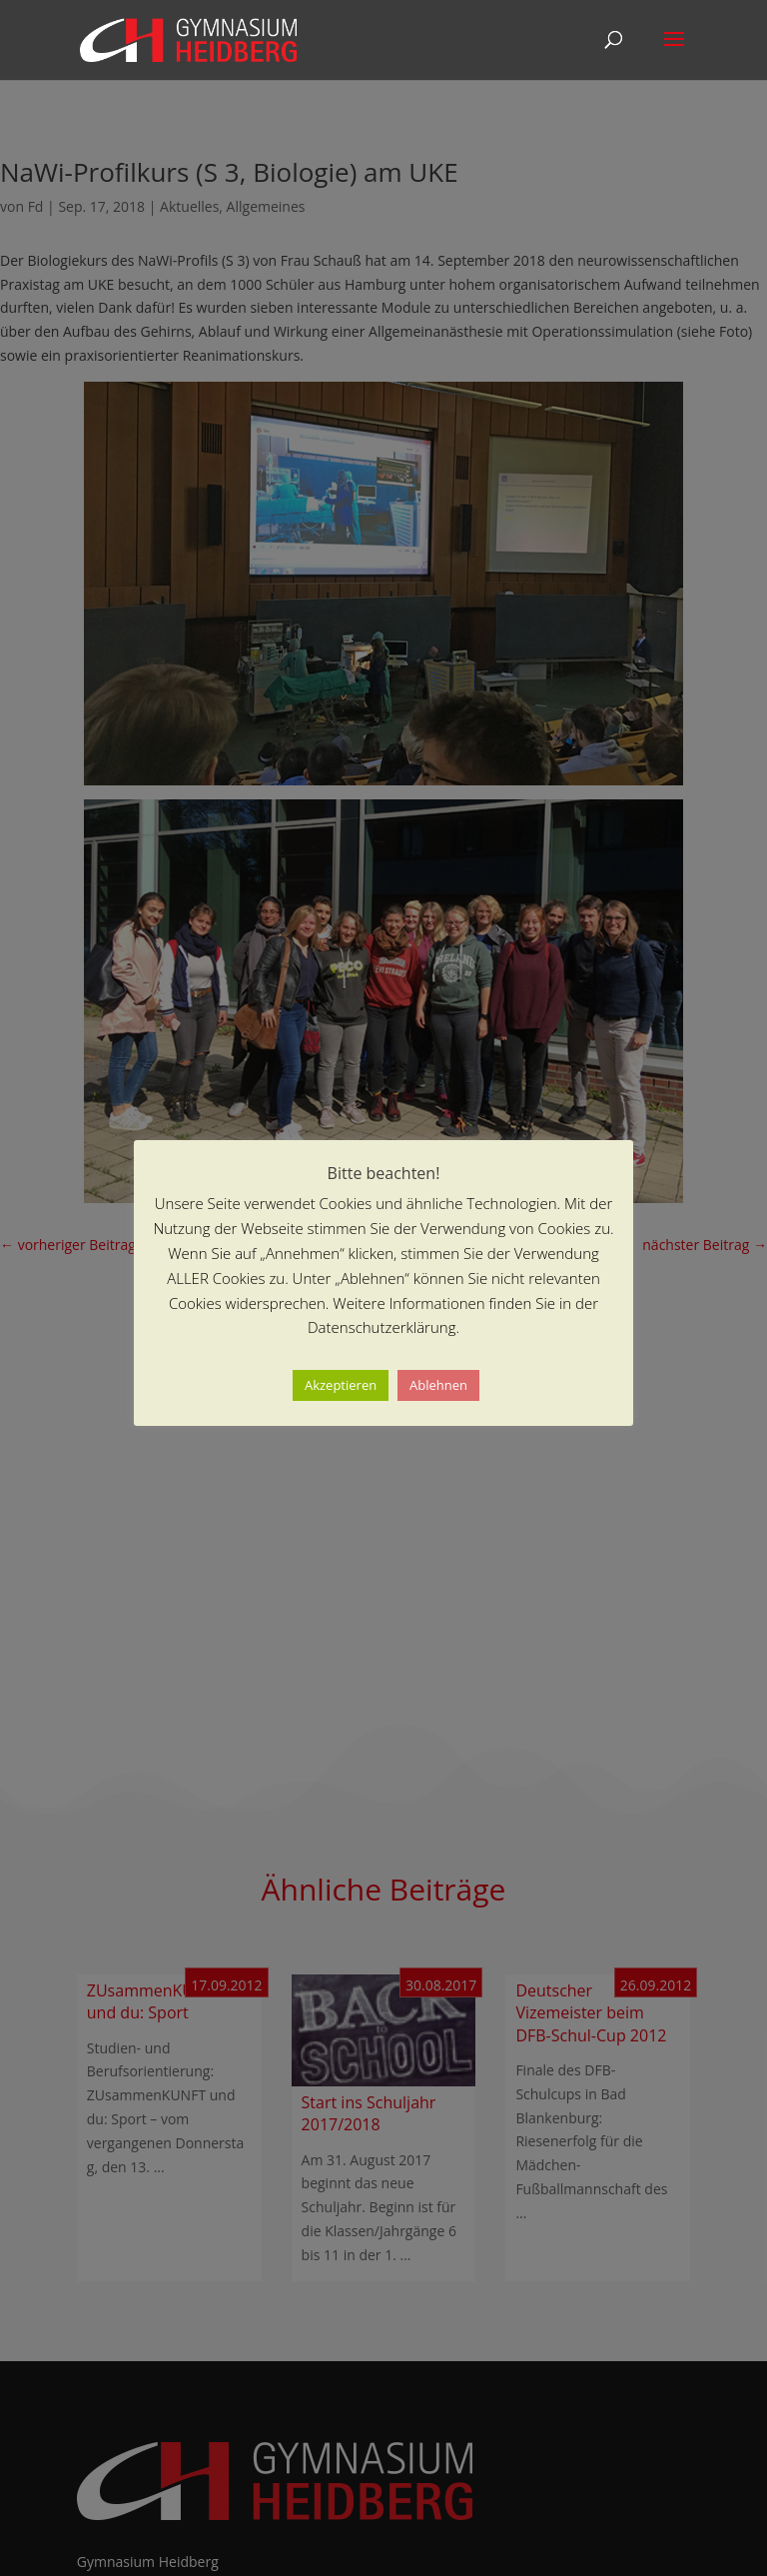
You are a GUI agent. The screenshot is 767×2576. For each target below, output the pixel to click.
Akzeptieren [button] (341, 1385)
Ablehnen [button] (438, 1385)
